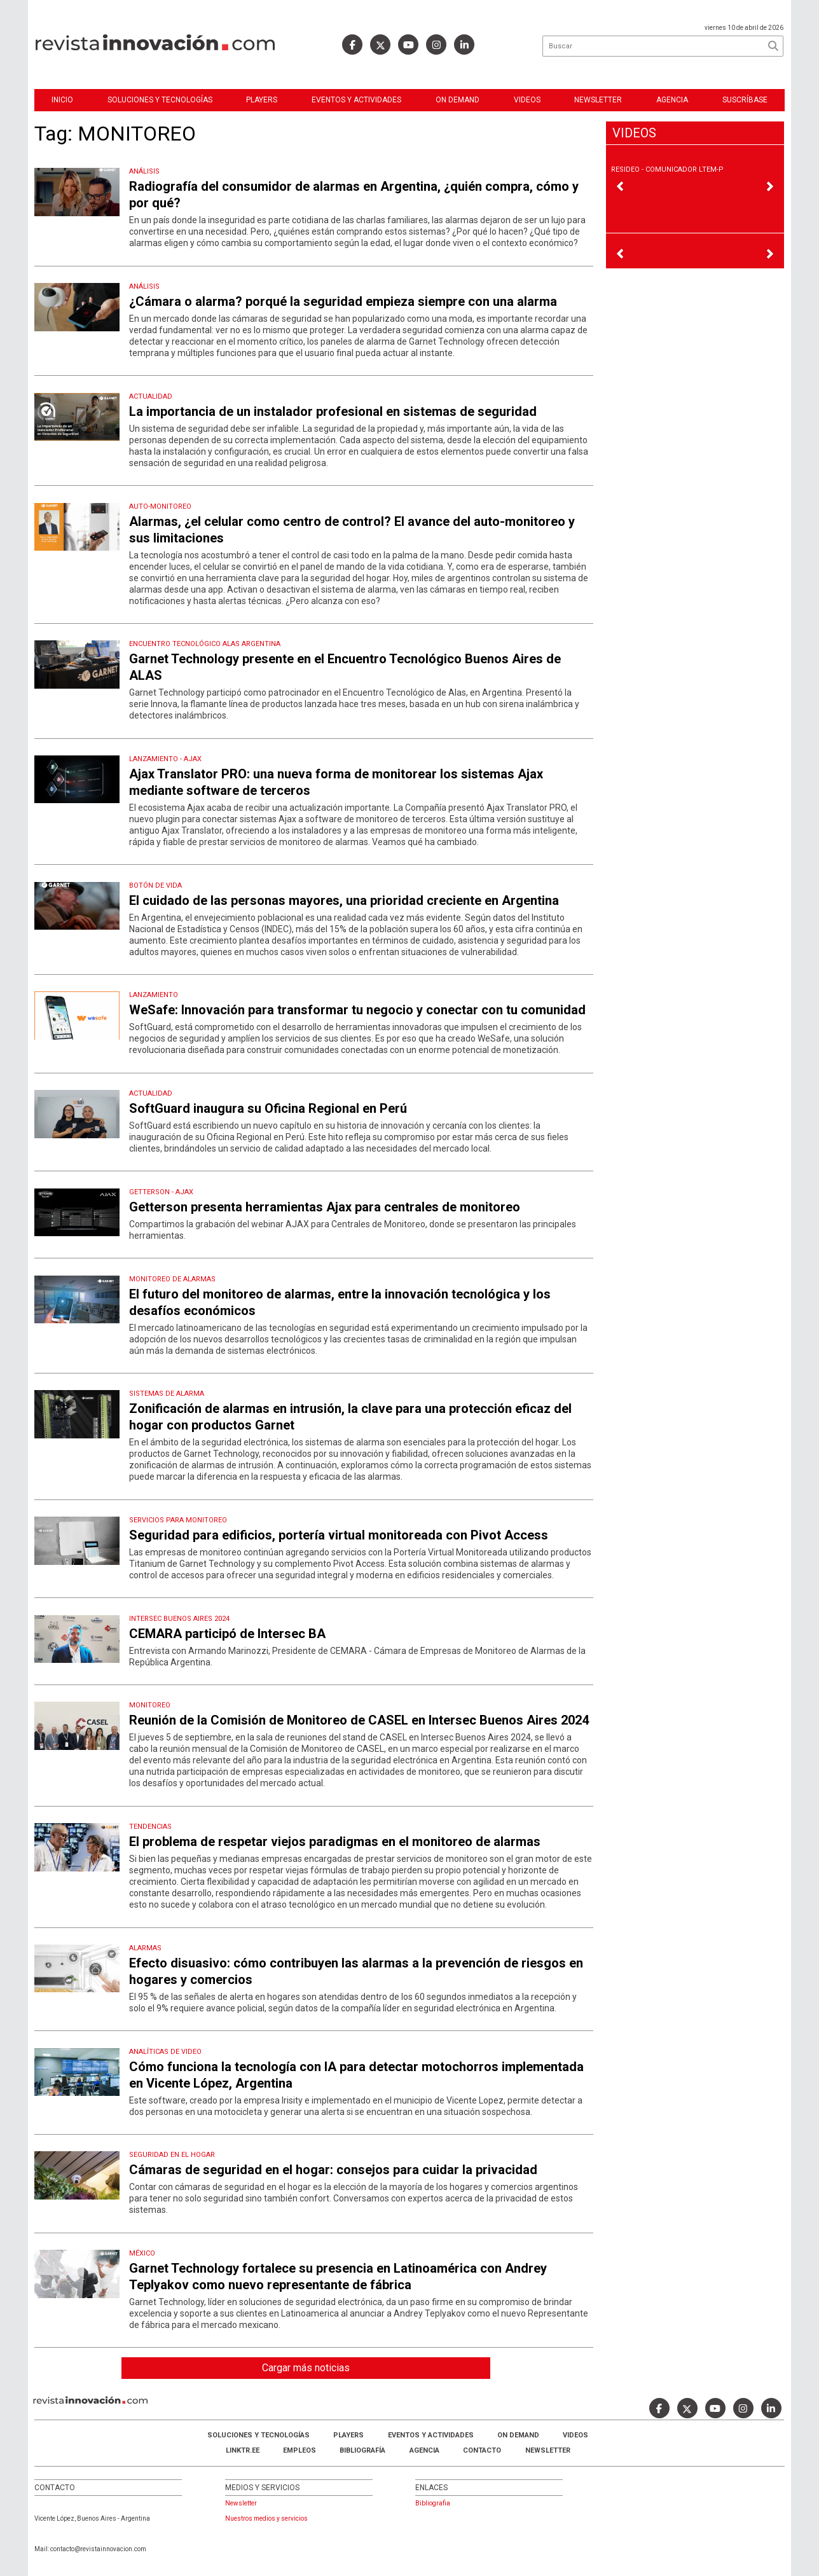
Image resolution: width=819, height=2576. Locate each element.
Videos (527, 99)
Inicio (62, 99)
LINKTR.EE (242, 2450)
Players (261, 99)
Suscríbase (744, 99)
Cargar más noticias (306, 2368)
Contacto (482, 2450)
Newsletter (598, 99)
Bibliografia (432, 2503)
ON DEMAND (457, 99)
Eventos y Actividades (356, 99)
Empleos (299, 2450)
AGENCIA (424, 2450)
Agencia (672, 99)
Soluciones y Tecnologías (159, 99)
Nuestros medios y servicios (266, 2518)
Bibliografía (362, 2450)
